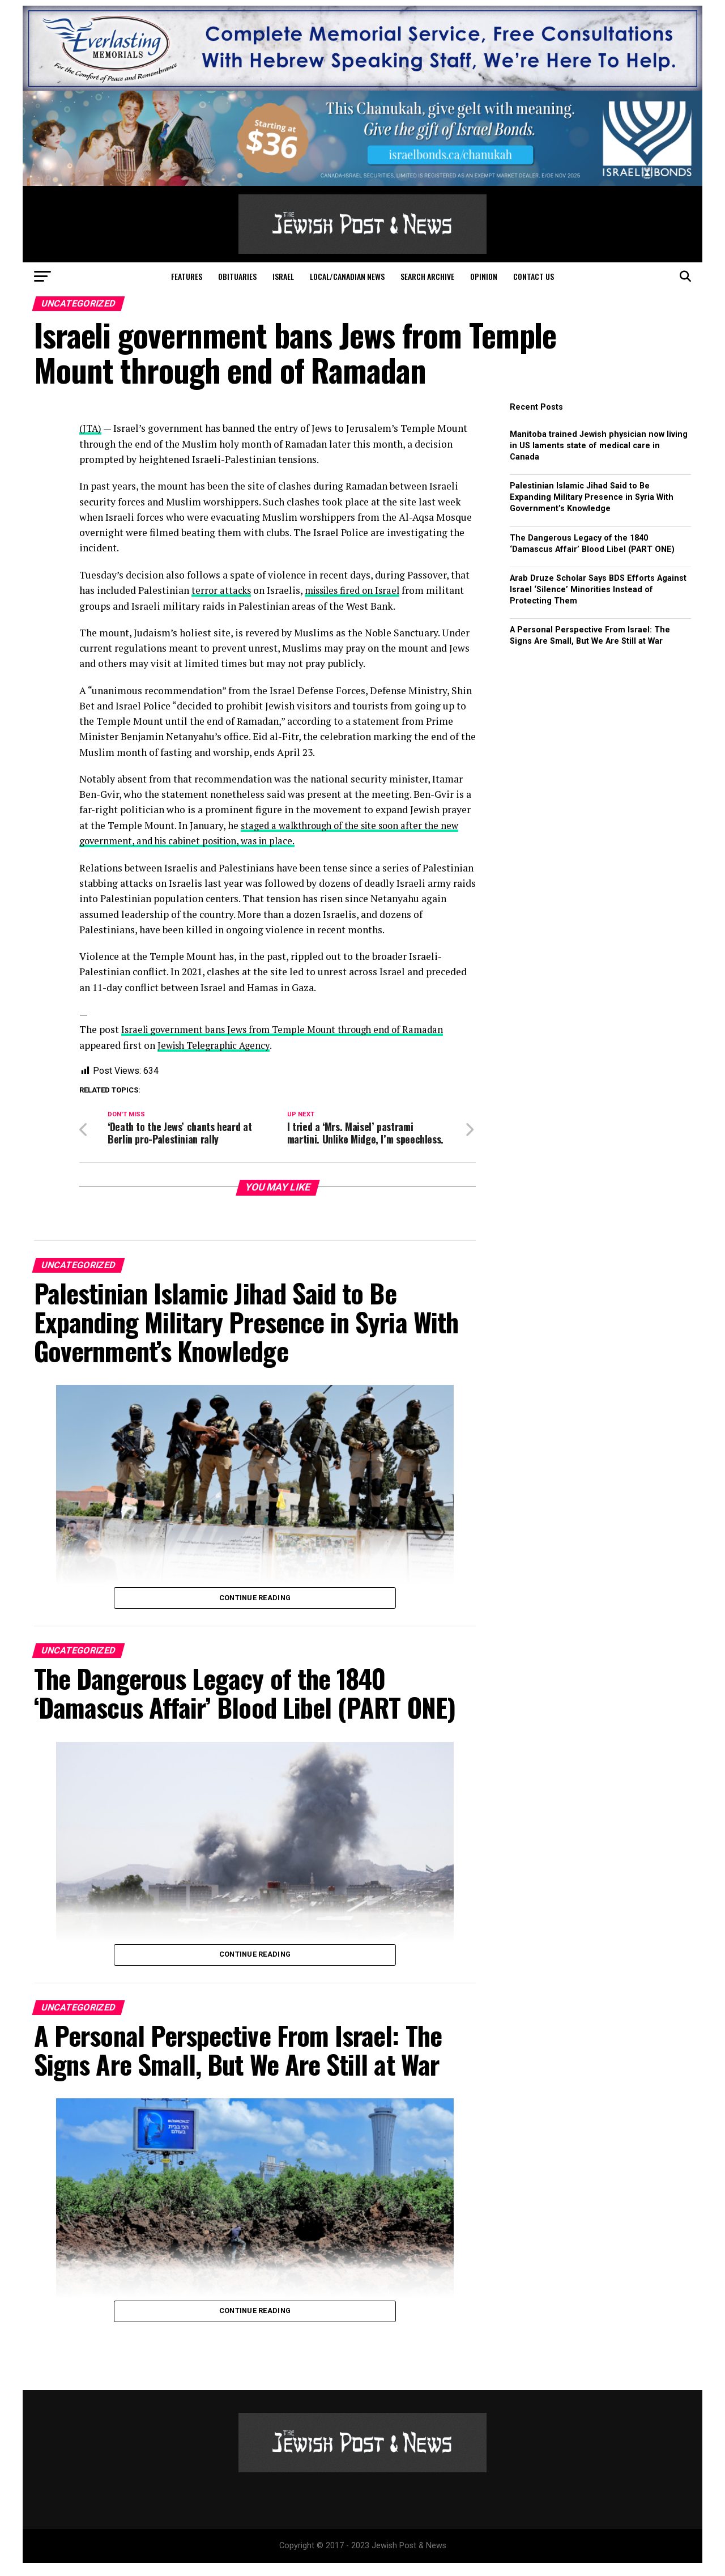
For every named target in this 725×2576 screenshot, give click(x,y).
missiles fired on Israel (358, 590)
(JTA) (91, 428)
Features (186, 276)
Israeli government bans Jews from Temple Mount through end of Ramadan (290, 1028)
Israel (283, 276)
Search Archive (427, 276)
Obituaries (237, 276)
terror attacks (222, 590)
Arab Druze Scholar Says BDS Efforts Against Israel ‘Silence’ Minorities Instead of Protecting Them (598, 589)
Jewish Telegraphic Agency (217, 1044)
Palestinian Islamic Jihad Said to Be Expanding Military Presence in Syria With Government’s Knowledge (591, 497)
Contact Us (533, 276)
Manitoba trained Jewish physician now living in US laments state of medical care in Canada (599, 446)
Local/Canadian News (347, 276)
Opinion (483, 276)
